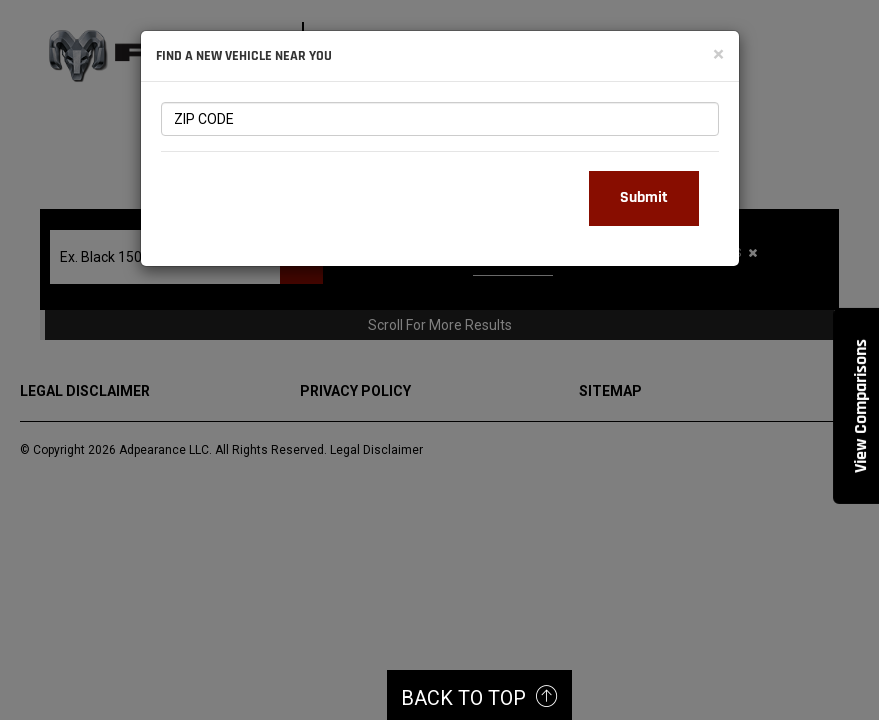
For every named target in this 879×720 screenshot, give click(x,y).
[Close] (718, 54)
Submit (644, 197)
